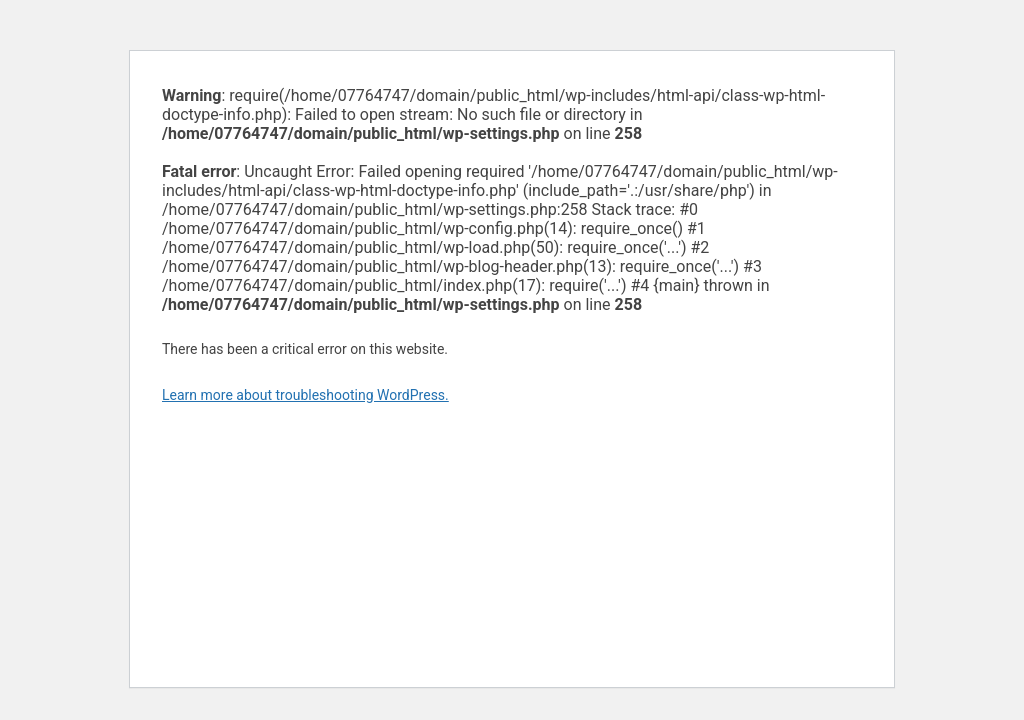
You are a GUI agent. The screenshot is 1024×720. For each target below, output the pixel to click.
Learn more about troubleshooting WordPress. (305, 395)
